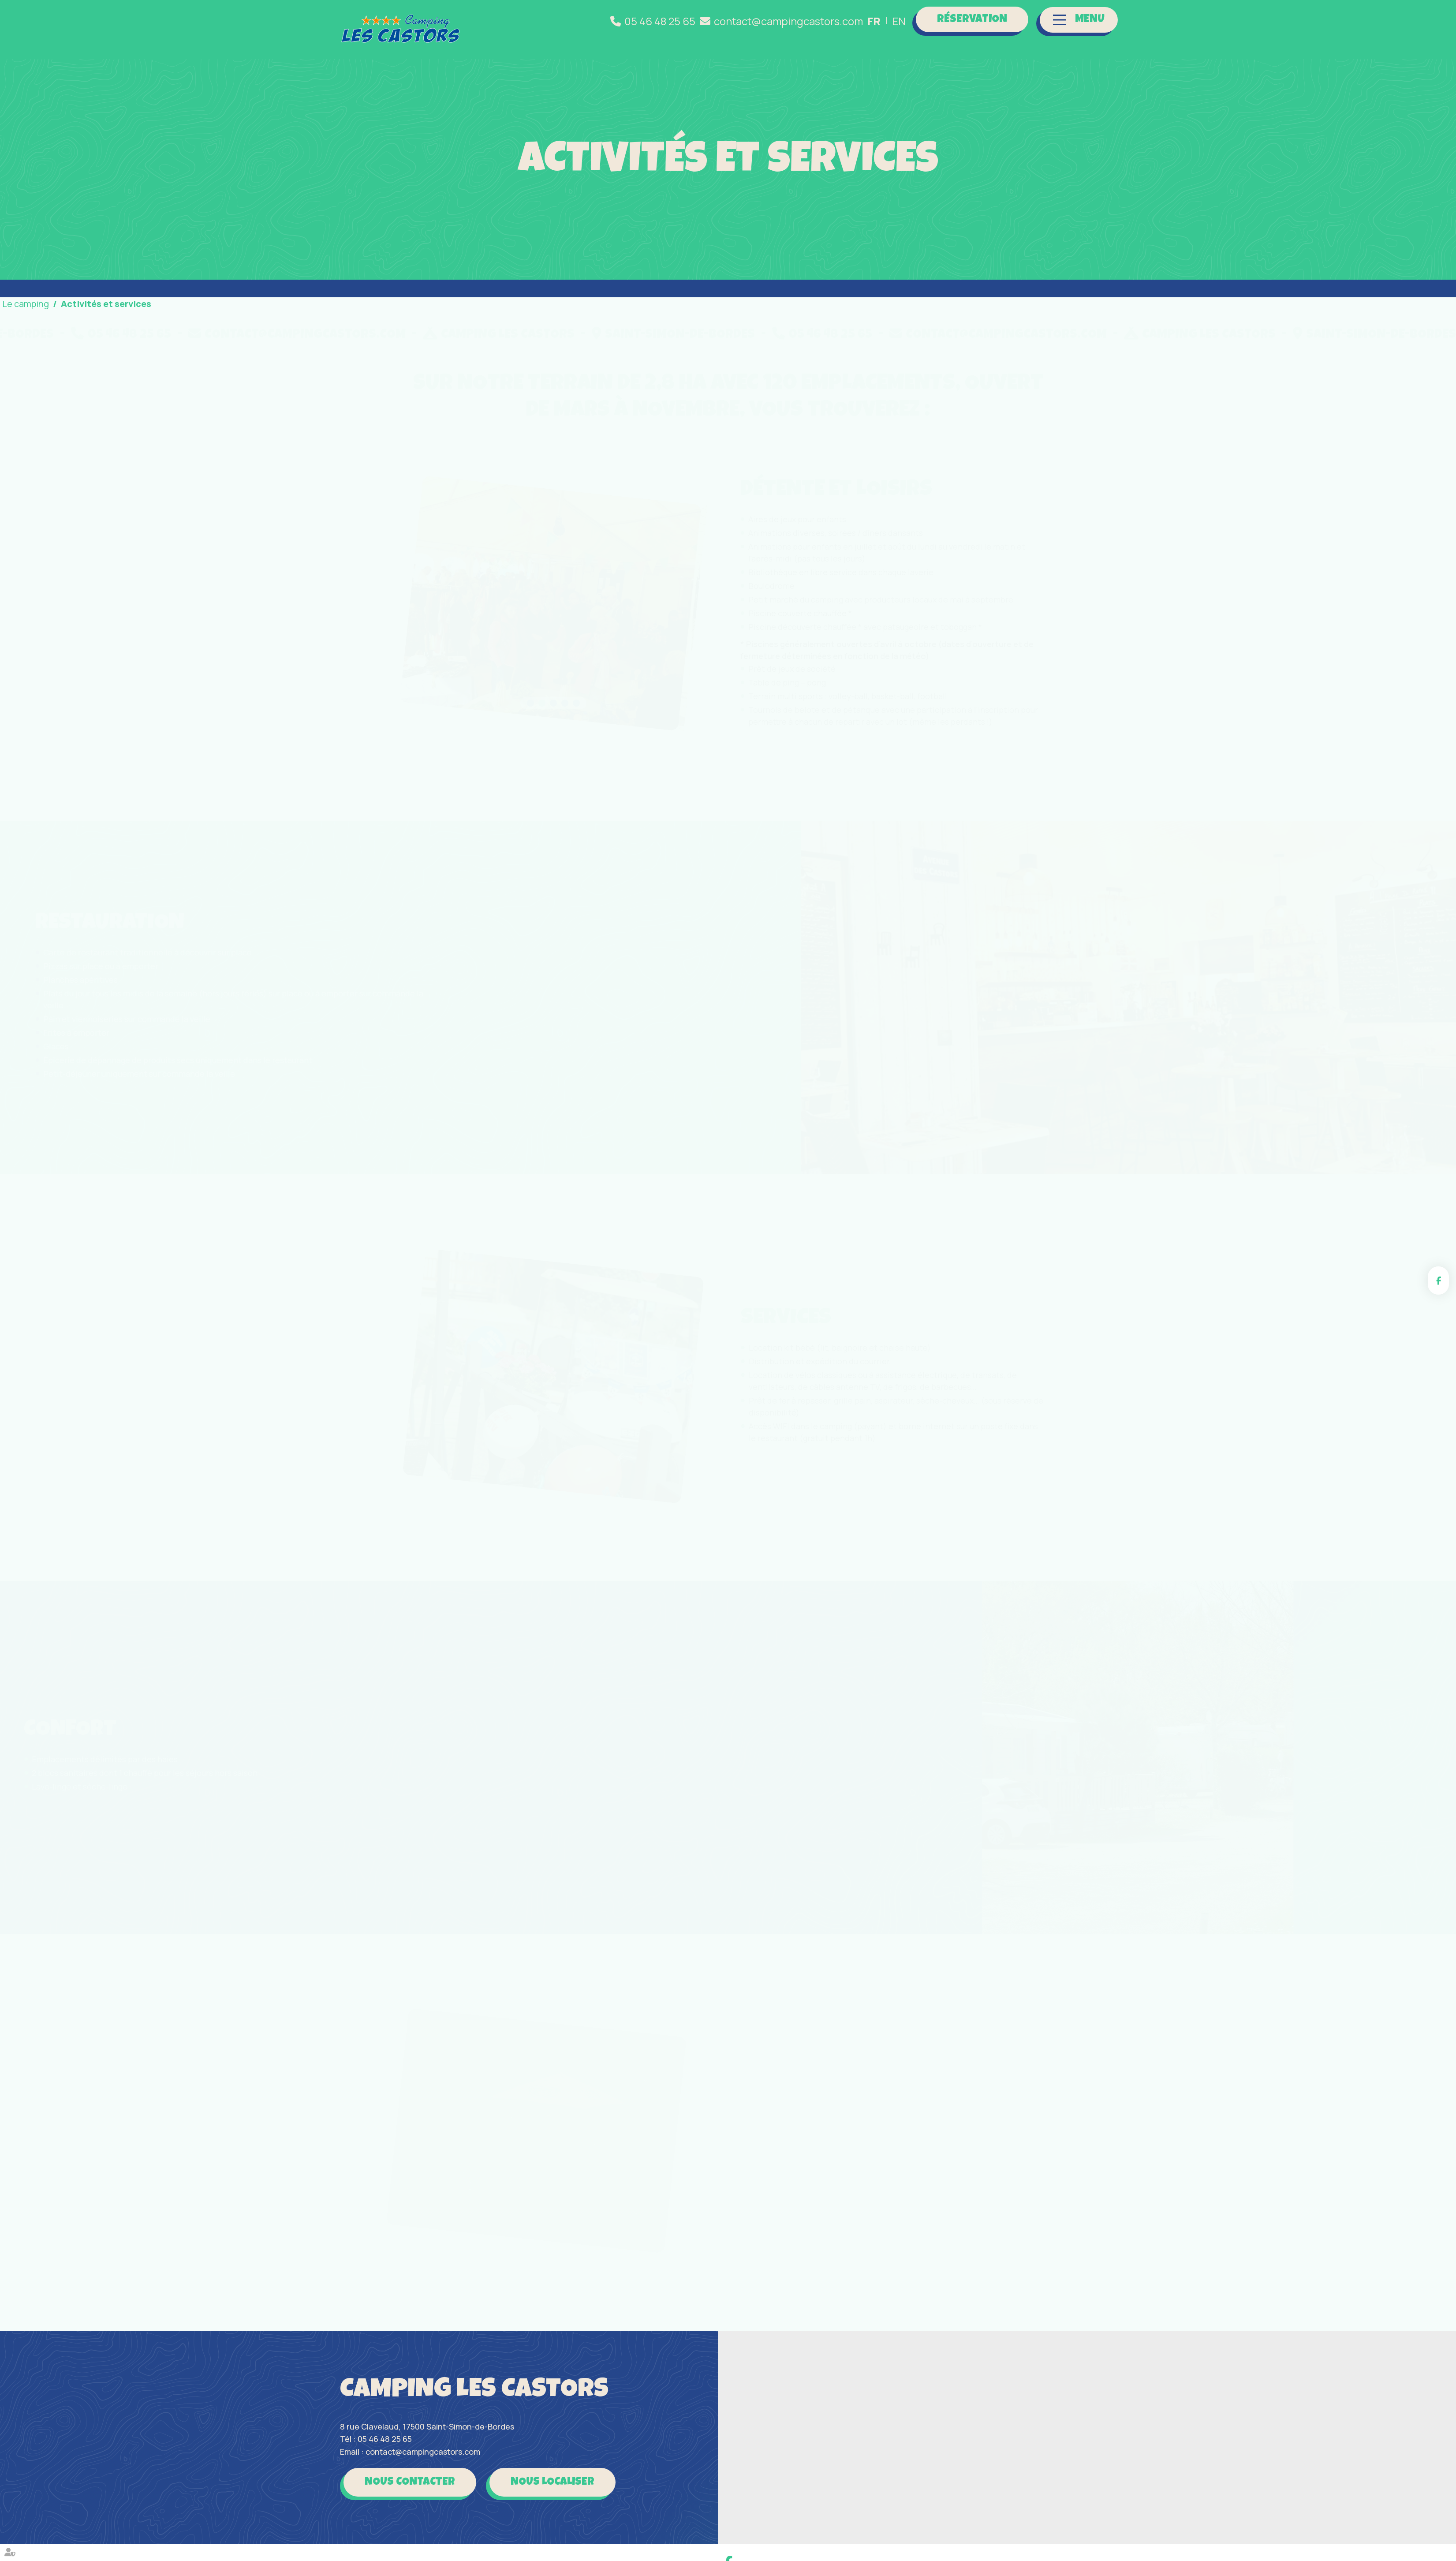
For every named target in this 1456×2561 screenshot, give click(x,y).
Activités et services (106, 304)
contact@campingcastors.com (788, 21)
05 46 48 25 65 (659, 21)
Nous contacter (410, 2482)
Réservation (972, 19)
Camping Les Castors (784, 335)
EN (899, 21)
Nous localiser (552, 2482)
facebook (1438, 1280)
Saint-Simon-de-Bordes (256, 335)
